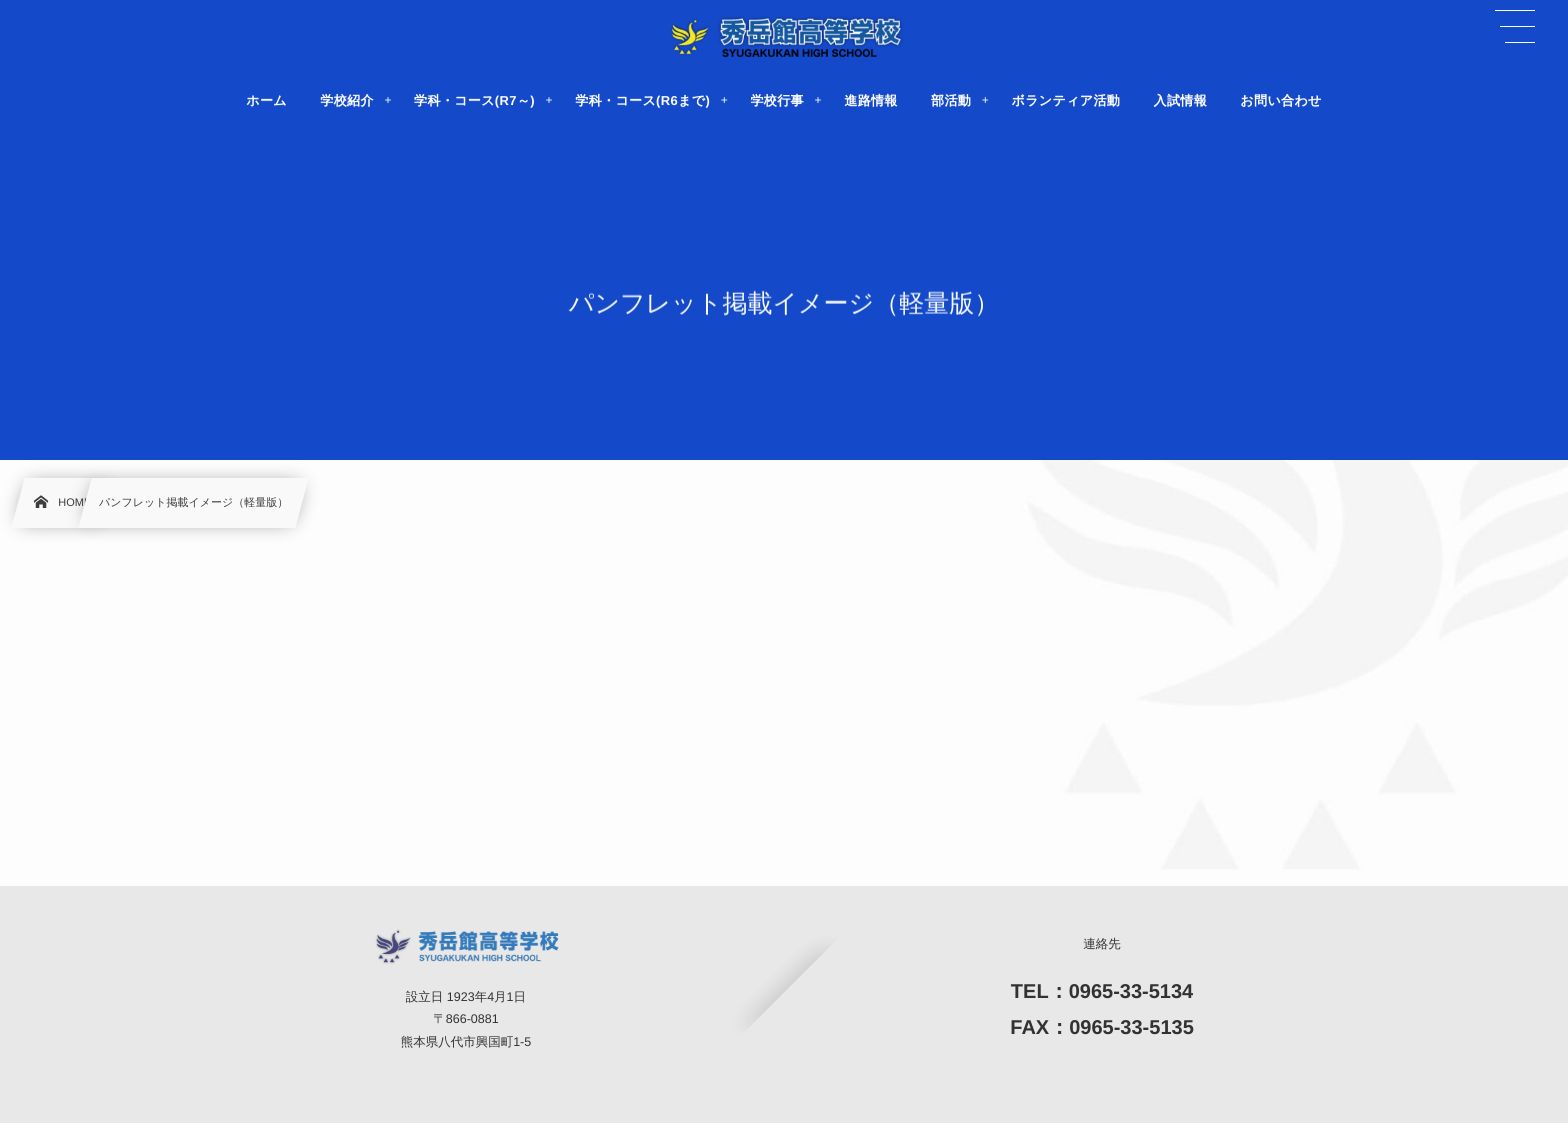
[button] (1515, 27)
